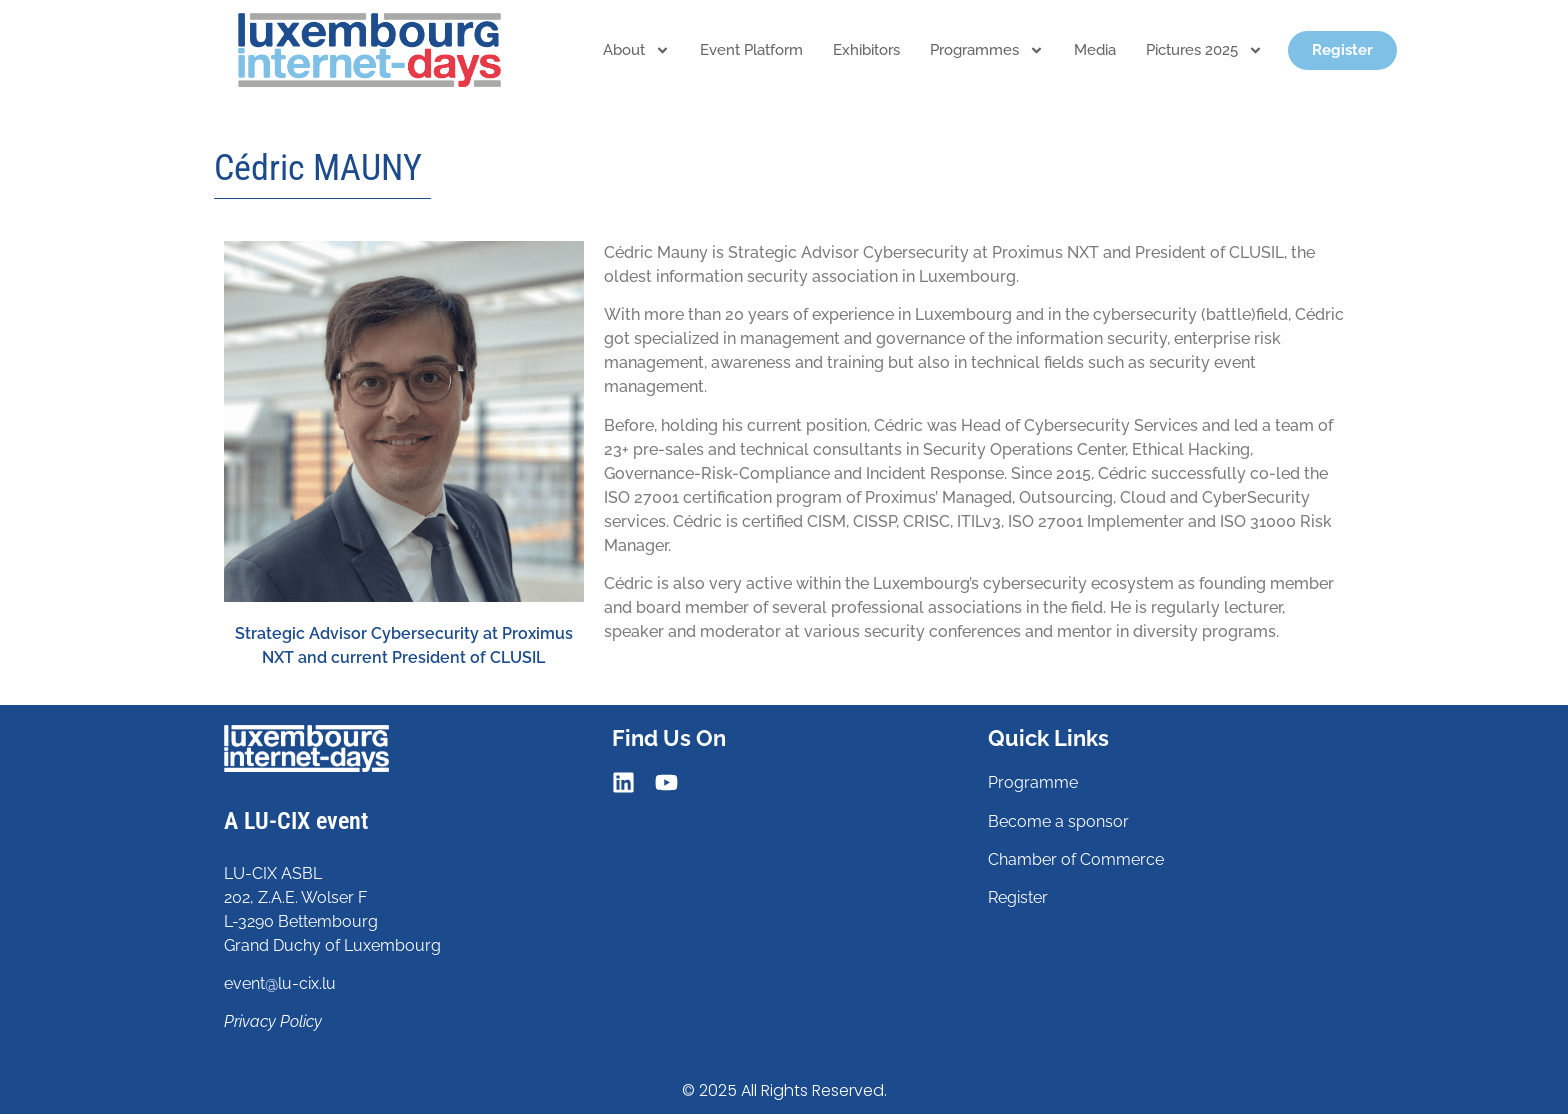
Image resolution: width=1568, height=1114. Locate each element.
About (636, 50)
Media (1095, 50)
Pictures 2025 (1204, 50)
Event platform (751, 50)
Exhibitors (866, 50)
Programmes (987, 50)
